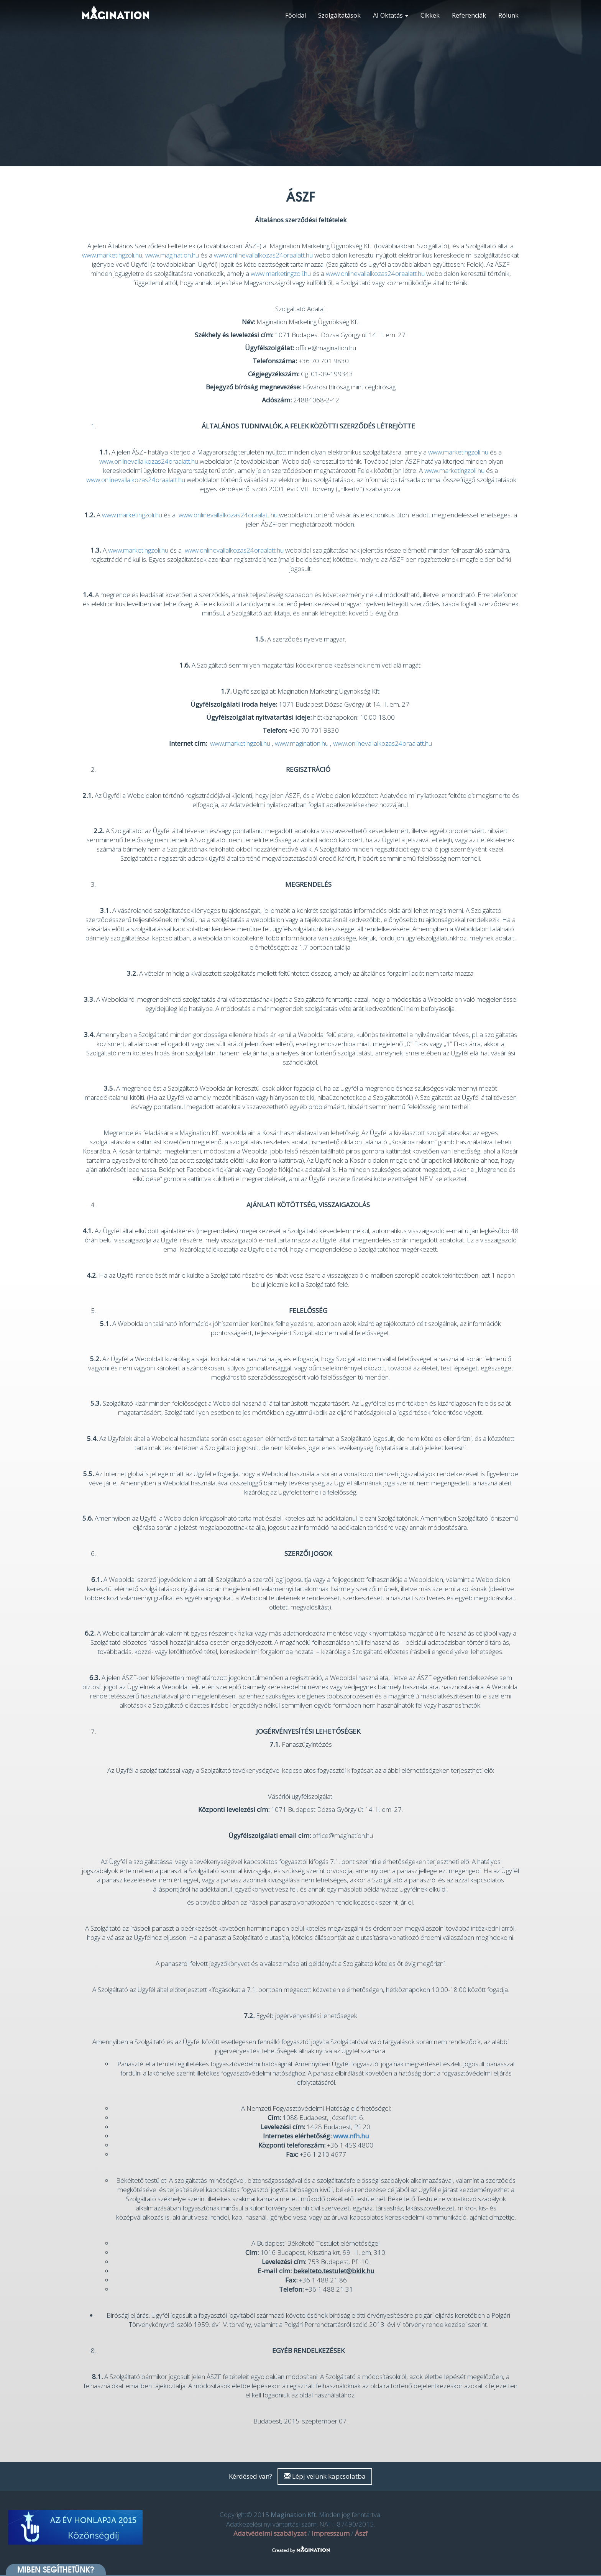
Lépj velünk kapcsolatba (325, 2476)
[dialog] (586, 2560)
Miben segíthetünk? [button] (55, 2569)
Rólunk (508, 15)
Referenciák (469, 15)
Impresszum (331, 2533)
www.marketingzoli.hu (112, 255)
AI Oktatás (390, 15)
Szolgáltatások (339, 15)
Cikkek (430, 15)
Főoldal (295, 15)
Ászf (361, 2533)
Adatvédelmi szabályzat (269, 2533)
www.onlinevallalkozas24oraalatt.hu (263, 255)
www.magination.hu (172, 255)
